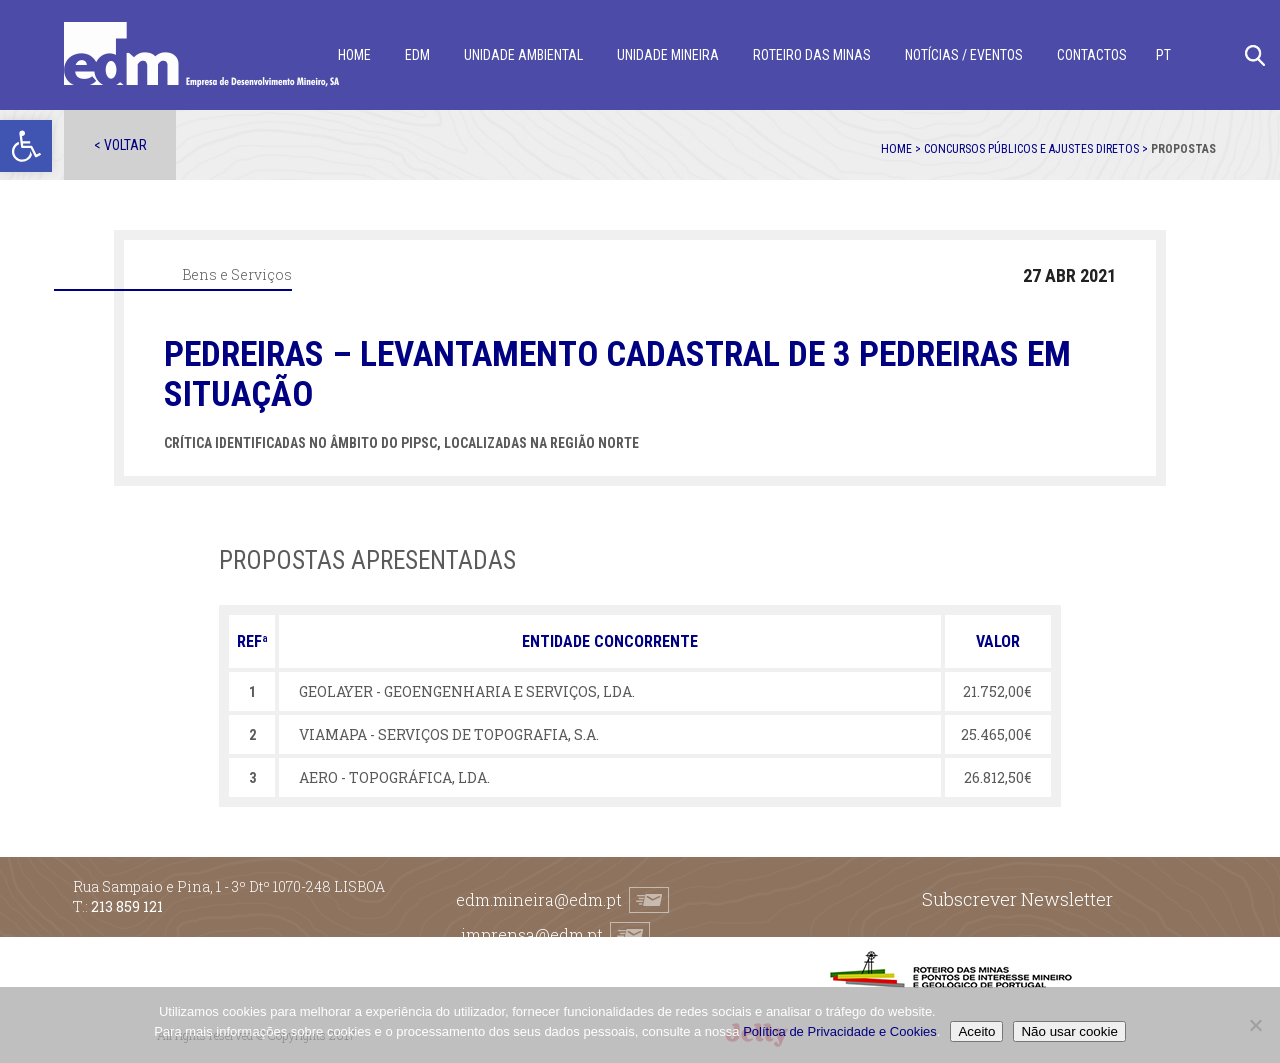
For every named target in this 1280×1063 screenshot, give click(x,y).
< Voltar (120, 145)
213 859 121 (127, 906)
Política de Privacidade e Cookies (840, 1031)
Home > (902, 149)
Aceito (976, 1031)
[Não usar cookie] (1255, 1025)
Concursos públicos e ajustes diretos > (1037, 149)
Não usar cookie (1069, 1031)
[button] (26, 146)
